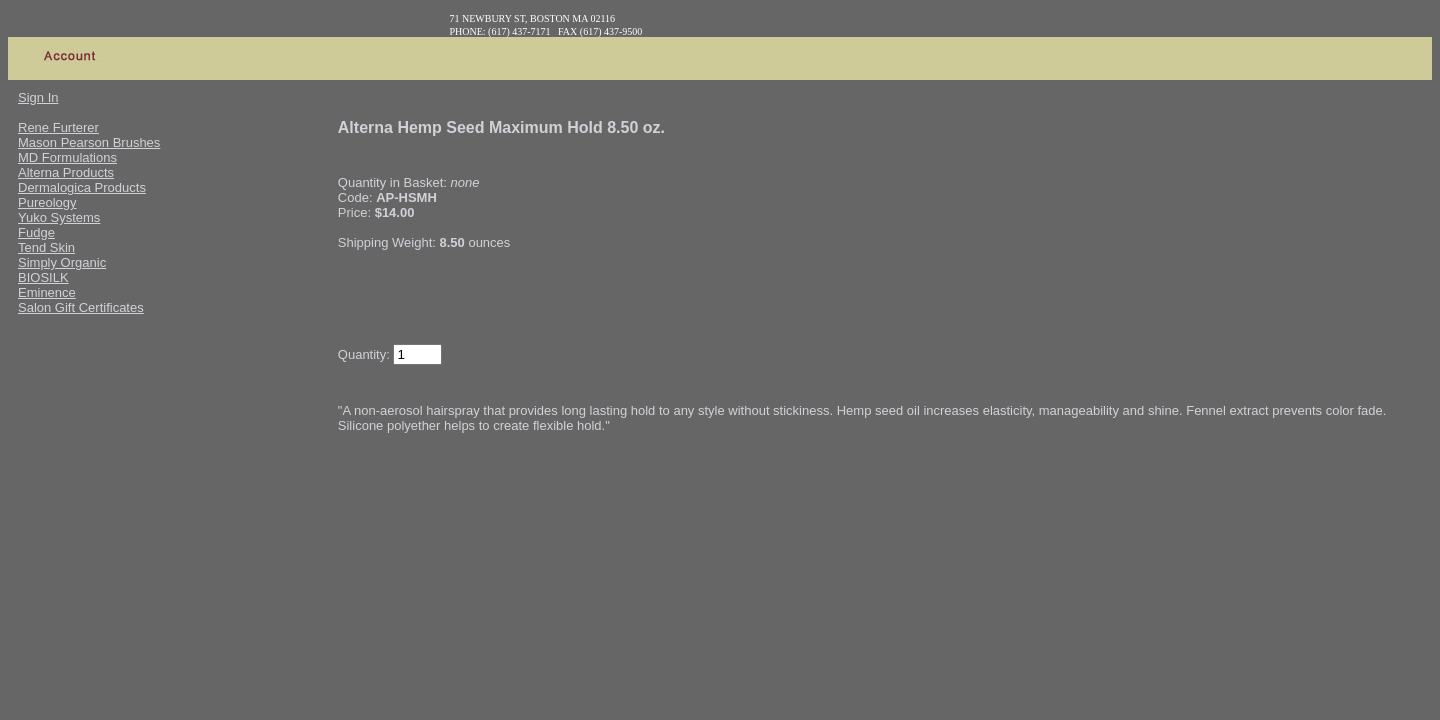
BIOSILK (43, 277)
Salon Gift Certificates (81, 307)
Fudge (36, 232)
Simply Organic (62, 262)
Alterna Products (66, 172)
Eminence (47, 292)
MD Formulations (67, 157)
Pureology (47, 202)
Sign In (38, 97)
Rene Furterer (58, 127)
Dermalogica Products (82, 187)
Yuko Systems (59, 217)
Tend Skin (46, 247)
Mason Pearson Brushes (89, 142)
